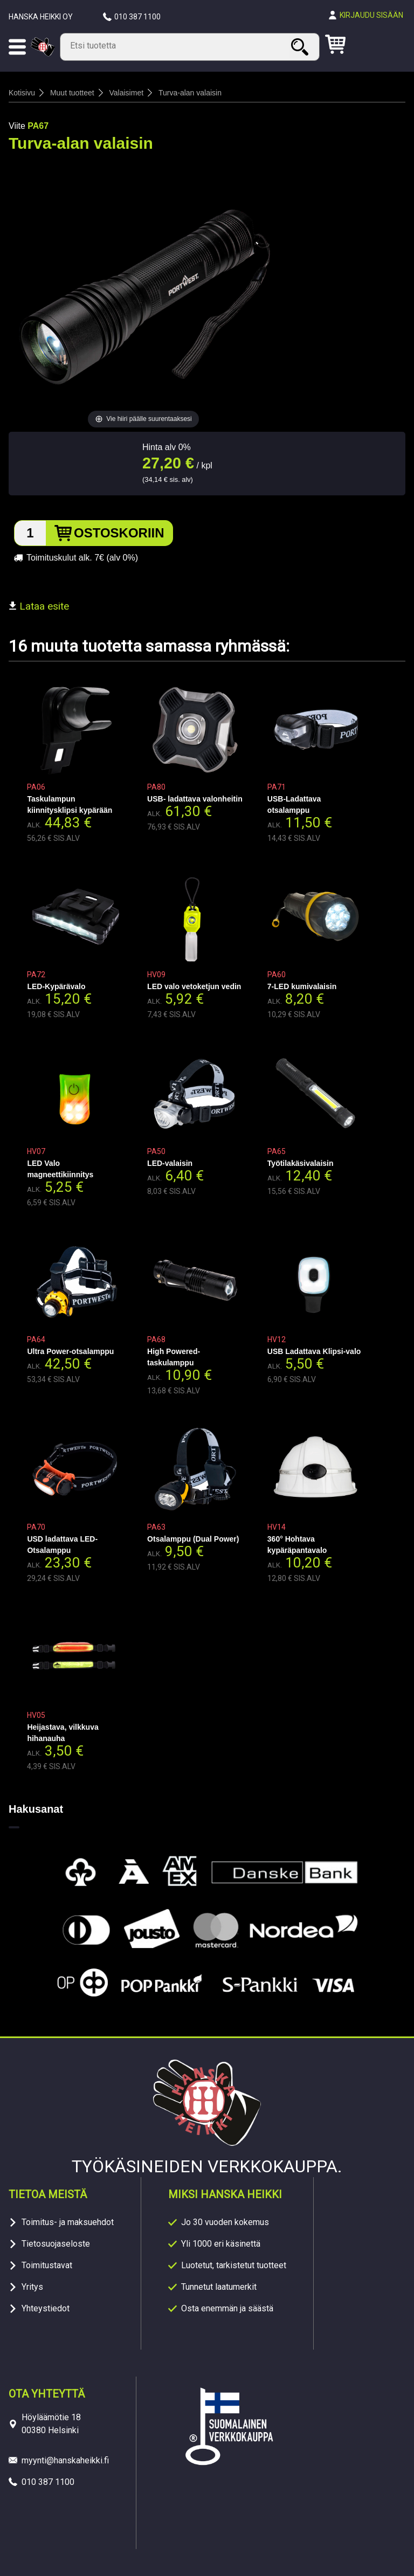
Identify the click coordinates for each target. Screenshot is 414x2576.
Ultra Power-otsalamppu (70, 1351)
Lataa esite (39, 606)
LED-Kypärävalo (56, 986)
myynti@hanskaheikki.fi (65, 2460)
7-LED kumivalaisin (301, 986)
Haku (301, 47)
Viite (17, 125)
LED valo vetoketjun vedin (194, 986)
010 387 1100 (137, 16)
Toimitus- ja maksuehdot (68, 2222)
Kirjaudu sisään (371, 15)
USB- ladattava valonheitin (195, 799)
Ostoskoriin (119, 533)
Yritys (32, 2287)
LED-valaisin (169, 1163)
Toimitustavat (47, 2265)
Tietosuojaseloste (56, 2244)
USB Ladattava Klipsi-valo (314, 1351)
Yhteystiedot (46, 2308)
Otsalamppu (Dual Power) (193, 1539)
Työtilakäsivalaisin (300, 1163)
